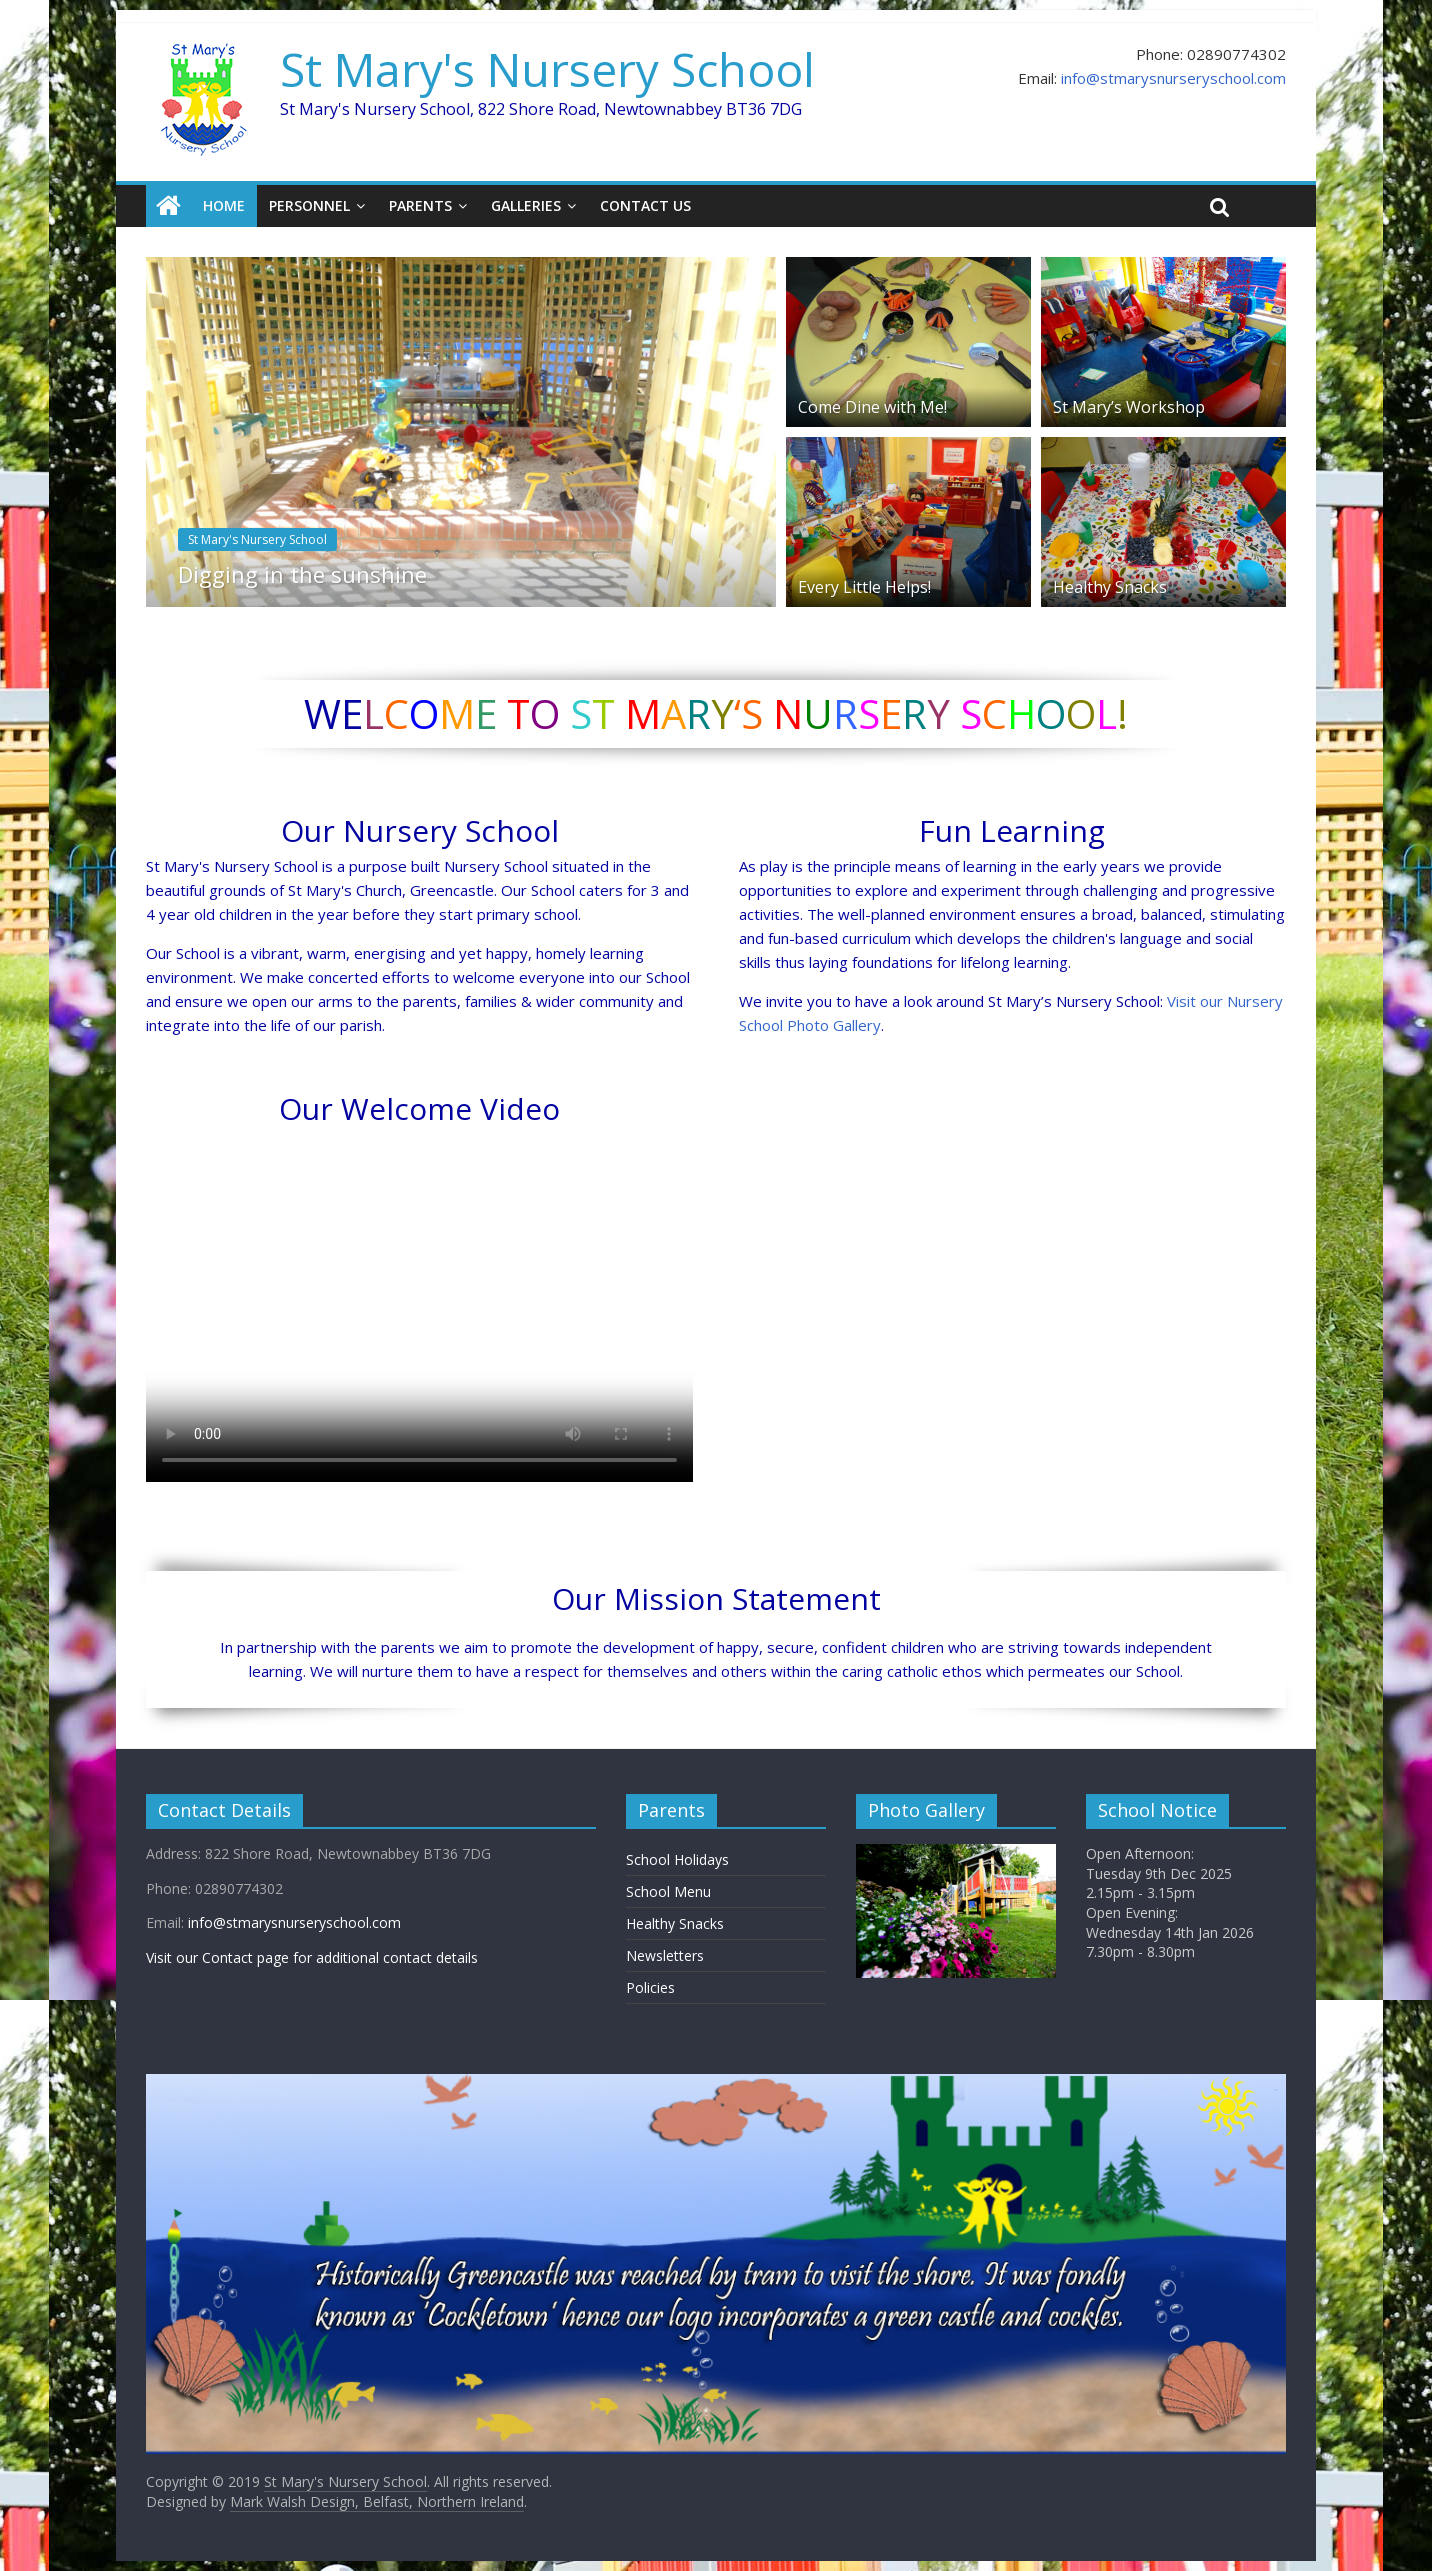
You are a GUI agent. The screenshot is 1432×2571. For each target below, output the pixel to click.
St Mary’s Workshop (1129, 407)
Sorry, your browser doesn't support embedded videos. (419, 1307)
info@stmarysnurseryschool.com (1173, 78)
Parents (420, 205)
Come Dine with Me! (872, 407)
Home (224, 205)
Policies (650, 1987)
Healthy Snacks (1110, 587)
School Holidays (677, 1859)
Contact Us (645, 205)
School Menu (668, 1891)
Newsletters (665, 1955)
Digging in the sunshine (302, 574)
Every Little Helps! (864, 587)
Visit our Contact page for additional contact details (312, 1957)
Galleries (526, 205)
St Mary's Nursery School (547, 69)
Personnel (309, 205)
